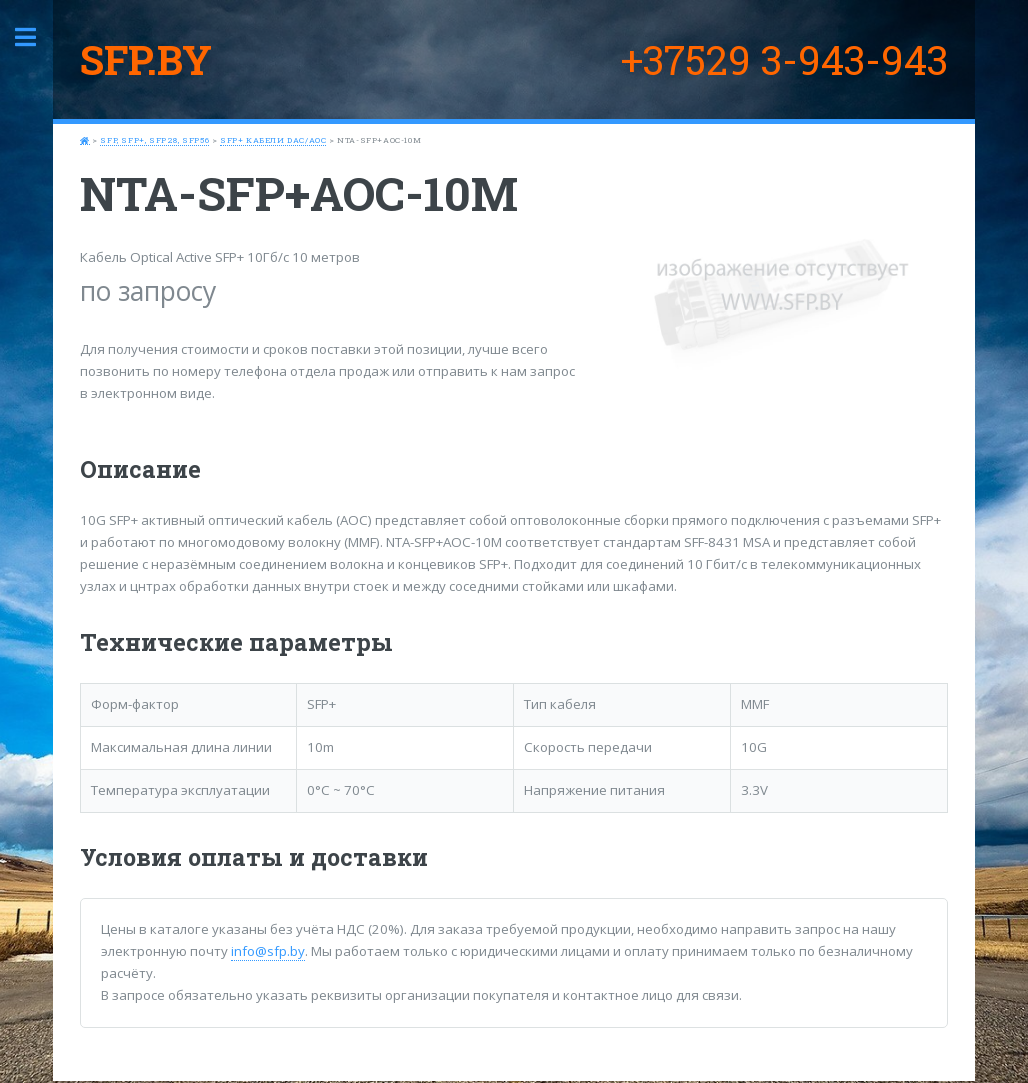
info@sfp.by (268, 951)
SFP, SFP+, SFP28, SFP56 (154, 140)
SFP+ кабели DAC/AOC (273, 140)
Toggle (36, 37)
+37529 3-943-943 (784, 59)
